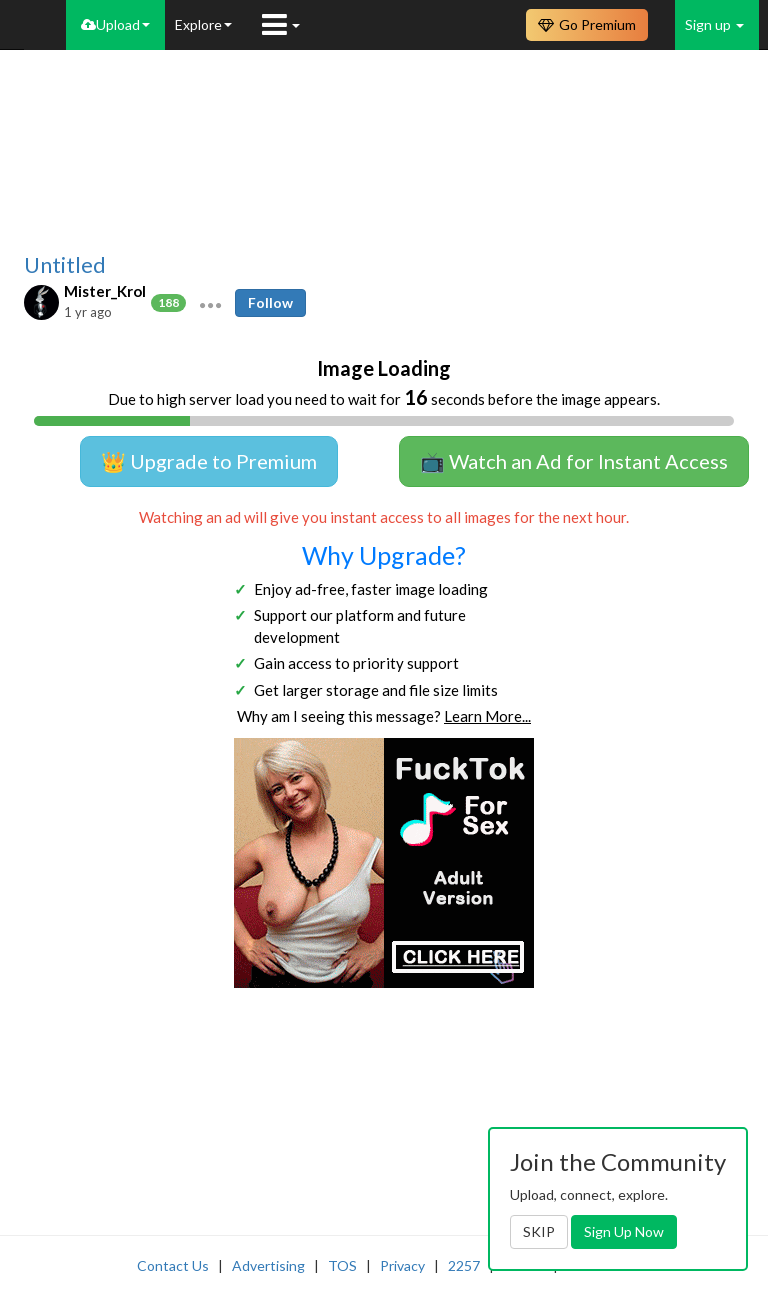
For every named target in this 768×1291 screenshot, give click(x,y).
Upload (115, 24)
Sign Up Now (624, 1231)
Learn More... (487, 716)
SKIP (539, 1231)
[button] (210, 303)
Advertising (268, 1265)
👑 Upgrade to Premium (209, 461)
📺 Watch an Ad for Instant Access (574, 461)
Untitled (65, 265)
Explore (203, 24)
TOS (342, 1265)
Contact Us (173, 1265)
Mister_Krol (105, 291)
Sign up (714, 24)
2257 (464, 1265)
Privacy (402, 1265)
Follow (270, 302)
